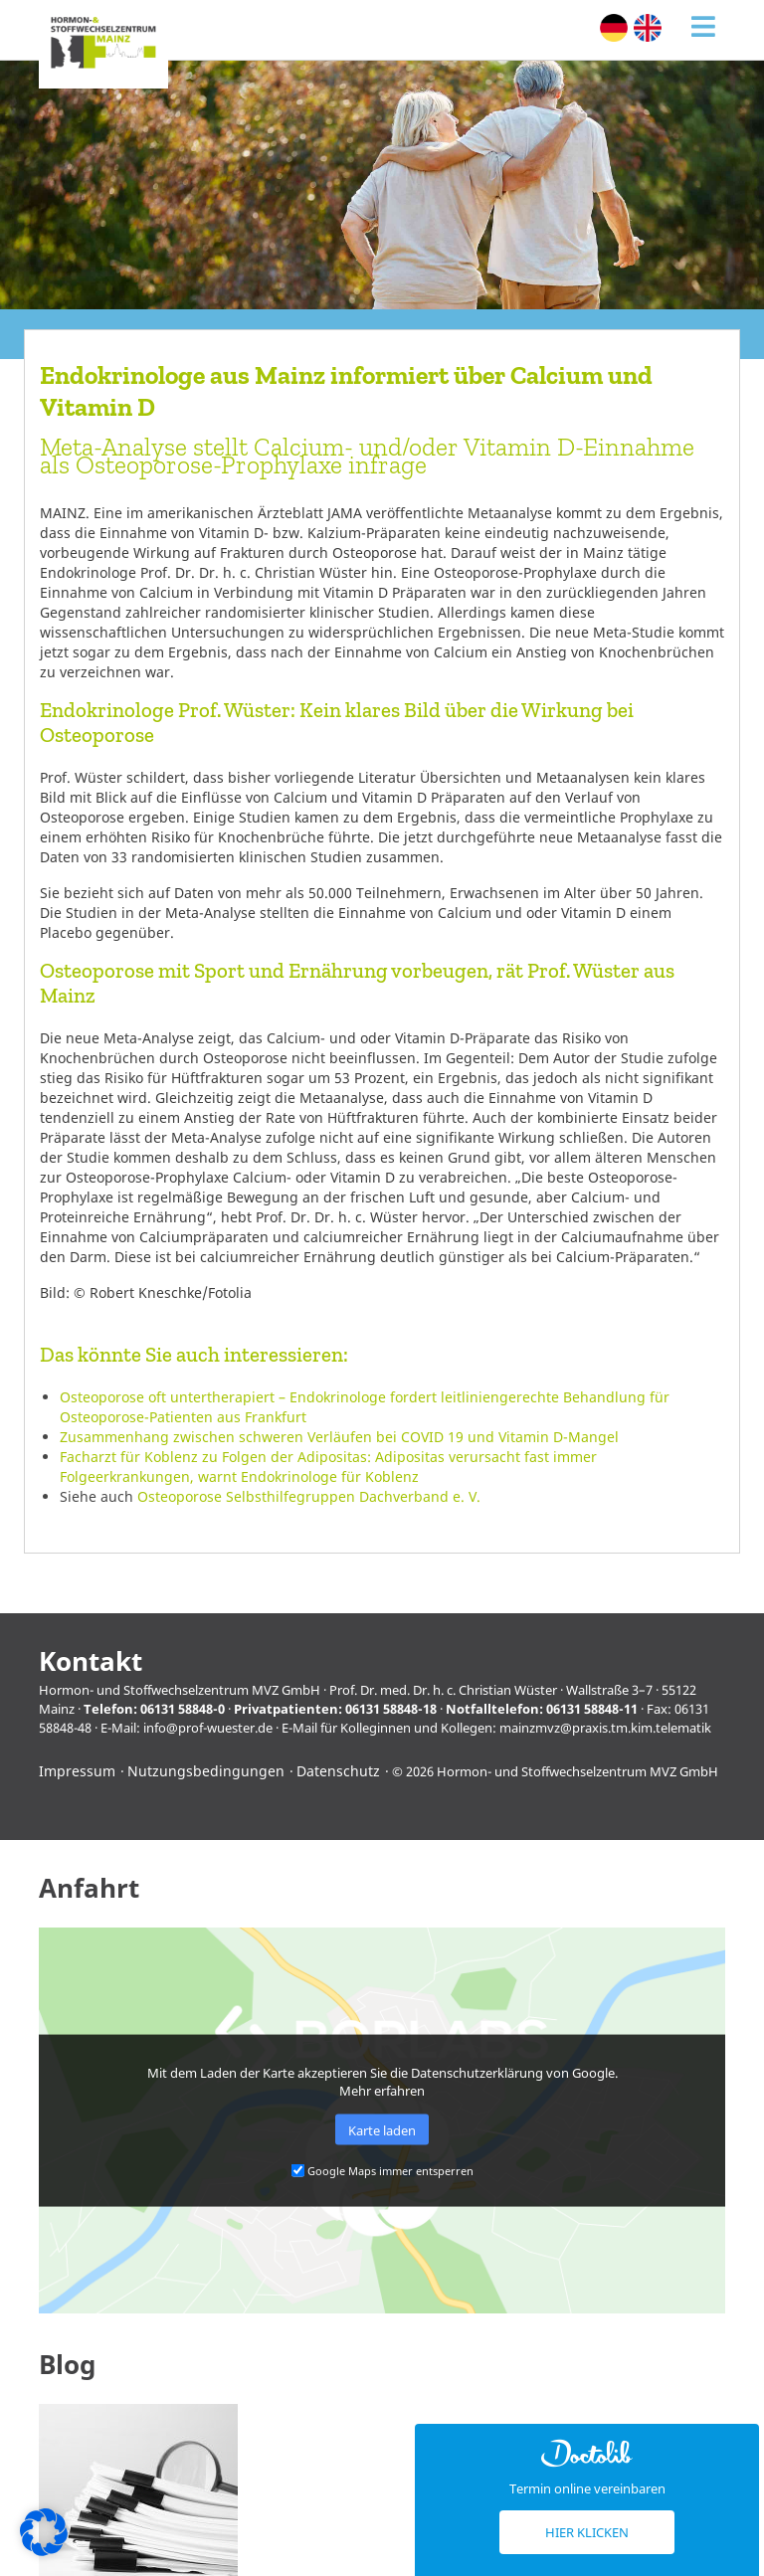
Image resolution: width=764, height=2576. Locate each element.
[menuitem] (614, 28)
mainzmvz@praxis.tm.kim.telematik (605, 1728)
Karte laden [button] (382, 2129)
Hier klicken (587, 2532)
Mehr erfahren (382, 2091)
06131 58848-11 (592, 1709)
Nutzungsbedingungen (206, 1770)
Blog (67, 2364)
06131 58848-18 (391, 1709)
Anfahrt (89, 1888)
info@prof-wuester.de (208, 1728)
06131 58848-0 (182, 1709)
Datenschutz (338, 1770)
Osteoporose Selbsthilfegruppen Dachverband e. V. (308, 1496)
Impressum (77, 1770)
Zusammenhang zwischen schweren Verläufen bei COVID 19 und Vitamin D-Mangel (339, 1436)
